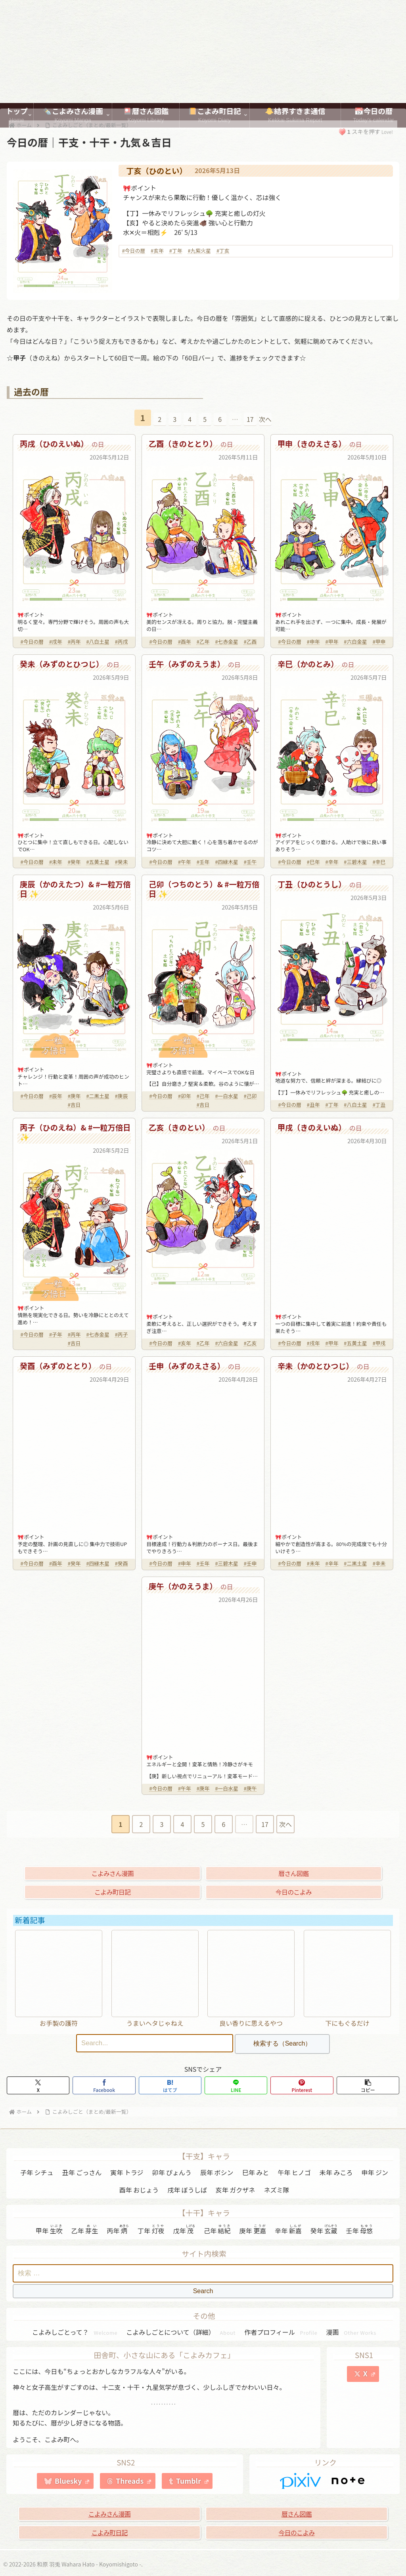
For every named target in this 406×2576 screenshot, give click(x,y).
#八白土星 (97, 641)
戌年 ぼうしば (187, 2190)
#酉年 (184, 641)
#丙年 (74, 641)
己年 (217, 2229)
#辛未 (379, 1563)
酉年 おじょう (139, 2190)
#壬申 (250, 1563)
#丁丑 (379, 1104)
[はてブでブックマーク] (170, 2085)
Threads (133, 2481)
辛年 (288, 2229)
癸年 (323, 2229)
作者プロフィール (280, 2332)
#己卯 (250, 1096)
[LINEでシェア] (236, 2085)
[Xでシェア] (38, 2085)
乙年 (84, 2229)
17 (250, 419)
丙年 (118, 2229)
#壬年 (203, 862)
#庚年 (74, 1096)
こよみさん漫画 (112, 1873)
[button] (368, 2085)
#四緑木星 (226, 862)
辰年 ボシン (217, 2172)
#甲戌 (379, 1343)
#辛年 (332, 862)
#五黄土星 (97, 862)
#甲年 (332, 641)
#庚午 (250, 1788)
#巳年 (313, 862)
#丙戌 (121, 641)
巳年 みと (255, 2172)
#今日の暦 (133, 250)
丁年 (151, 2229)
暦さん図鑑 (293, 1873)
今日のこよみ (294, 1892)
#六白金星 (355, 641)
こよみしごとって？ (74, 2332)
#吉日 (74, 1104)
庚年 (252, 2229)
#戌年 (55, 641)
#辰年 (55, 1096)
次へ (265, 419)
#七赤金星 (226, 641)
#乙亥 (250, 1343)
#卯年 (184, 1096)
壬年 (359, 2229)
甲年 (49, 2229)
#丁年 (175, 250)
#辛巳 (379, 862)
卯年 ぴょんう (172, 2172)
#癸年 (74, 862)
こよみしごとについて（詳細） (181, 2332)
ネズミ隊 (276, 2190)
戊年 (184, 2229)
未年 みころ (336, 2172)
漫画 (351, 2332)
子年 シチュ (37, 2172)
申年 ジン (374, 2172)
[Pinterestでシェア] (301, 2085)
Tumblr (192, 2481)
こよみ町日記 (112, 1892)
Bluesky (72, 2481)
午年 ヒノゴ (294, 2172)
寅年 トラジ (126, 2172)
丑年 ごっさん (82, 2172)
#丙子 (121, 1334)
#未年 (55, 862)
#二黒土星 (97, 1096)
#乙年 (203, 641)
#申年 (313, 641)
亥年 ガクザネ (235, 2190)
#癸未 (121, 862)
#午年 (184, 862)
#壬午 (250, 862)
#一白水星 (226, 1096)
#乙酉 (250, 641)
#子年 (55, 1334)
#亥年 (157, 250)
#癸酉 (121, 1563)
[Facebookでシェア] (104, 2085)
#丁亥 (223, 250)
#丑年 (313, 1104)
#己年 (203, 1096)
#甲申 (379, 641)
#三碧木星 (355, 862)
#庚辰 (121, 1096)
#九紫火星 (199, 250)
